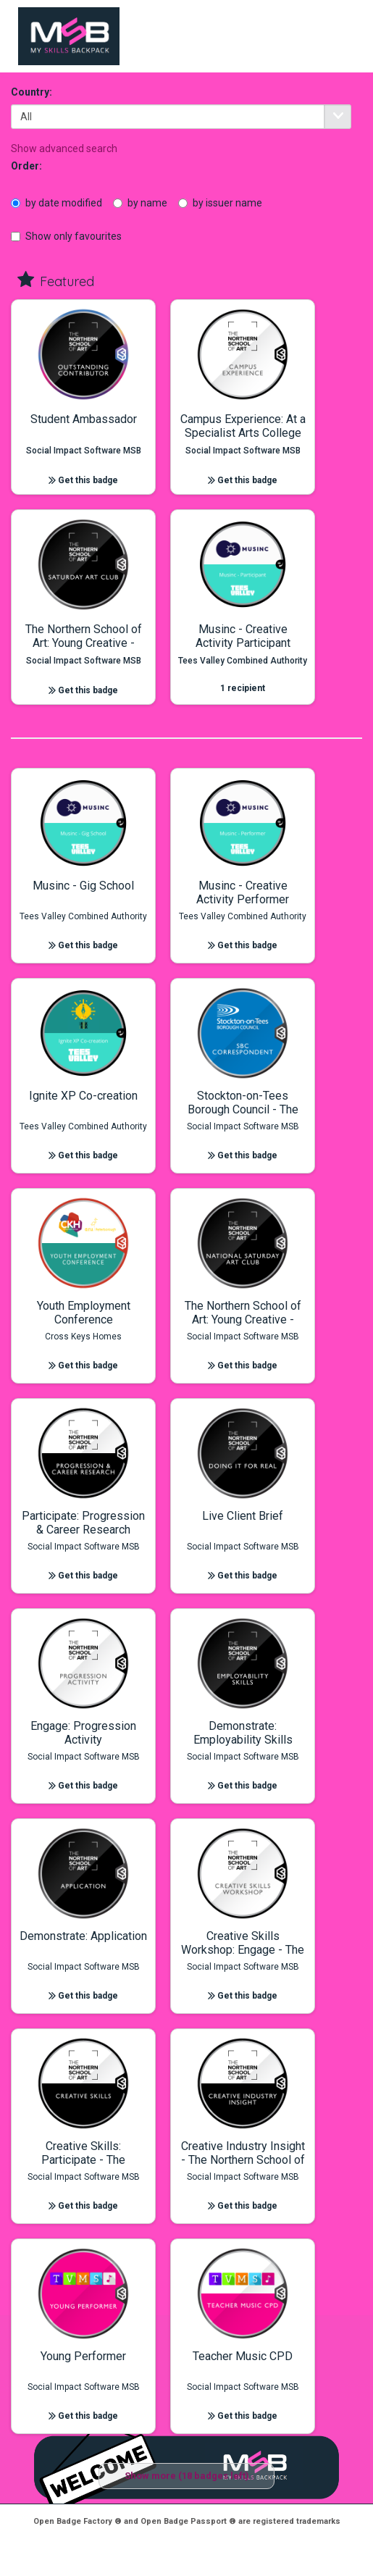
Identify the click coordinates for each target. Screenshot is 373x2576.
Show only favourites (66, 236)
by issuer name (220, 203)
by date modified (56, 203)
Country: (31, 92)
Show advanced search (64, 148)
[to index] (69, 36)
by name (140, 203)
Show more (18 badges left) (187, 2475)
